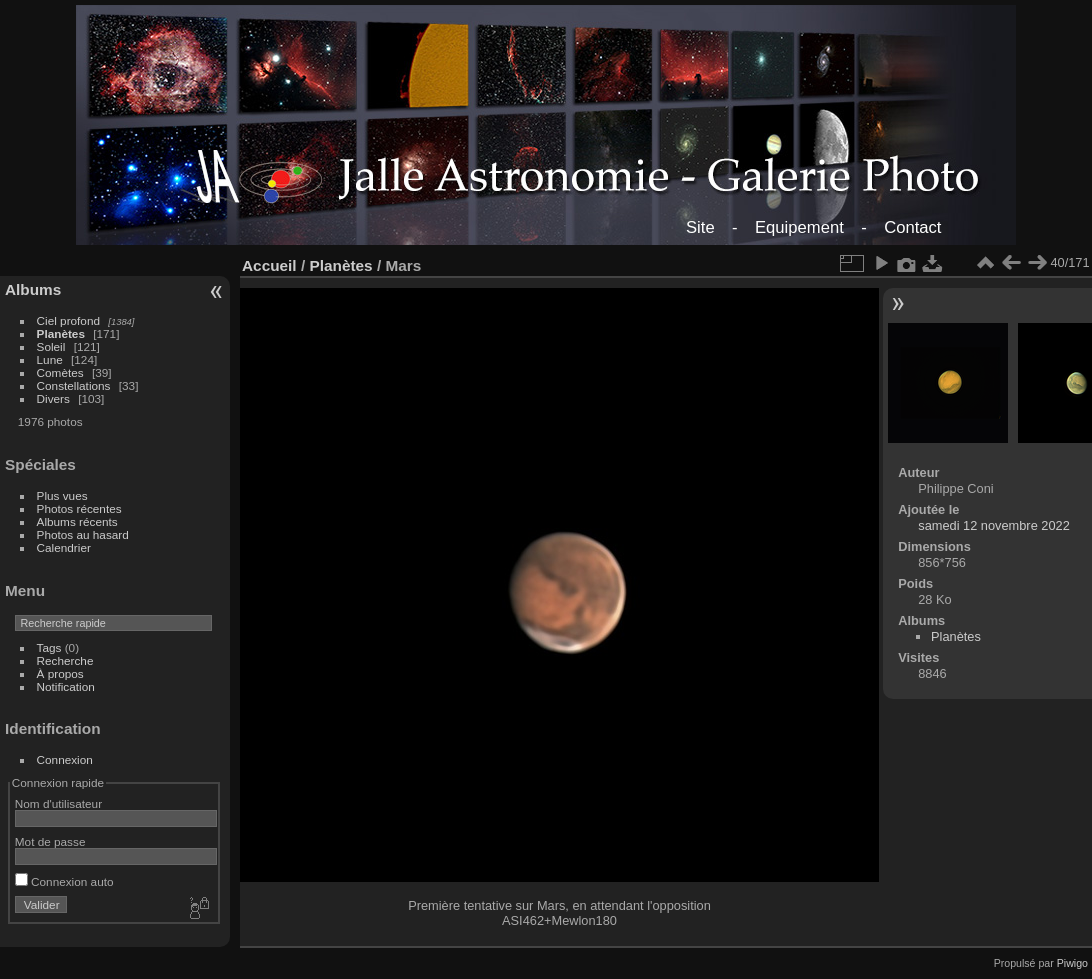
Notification (66, 686)
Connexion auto (64, 881)
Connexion (65, 759)
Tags (49, 647)
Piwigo (1072, 963)
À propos (60, 673)
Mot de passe (50, 841)
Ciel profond (68, 320)
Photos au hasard (83, 534)
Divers (53, 398)
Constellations (74, 385)
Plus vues (62, 495)
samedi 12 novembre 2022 (994, 525)
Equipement (799, 227)
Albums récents (77, 521)
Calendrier (64, 547)
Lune (50, 359)
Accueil (269, 265)
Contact (912, 227)
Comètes (60, 372)
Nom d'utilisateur (58, 803)
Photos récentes (79, 508)
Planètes (61, 333)
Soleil (51, 346)
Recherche (65, 660)
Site (700, 227)
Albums (33, 289)
